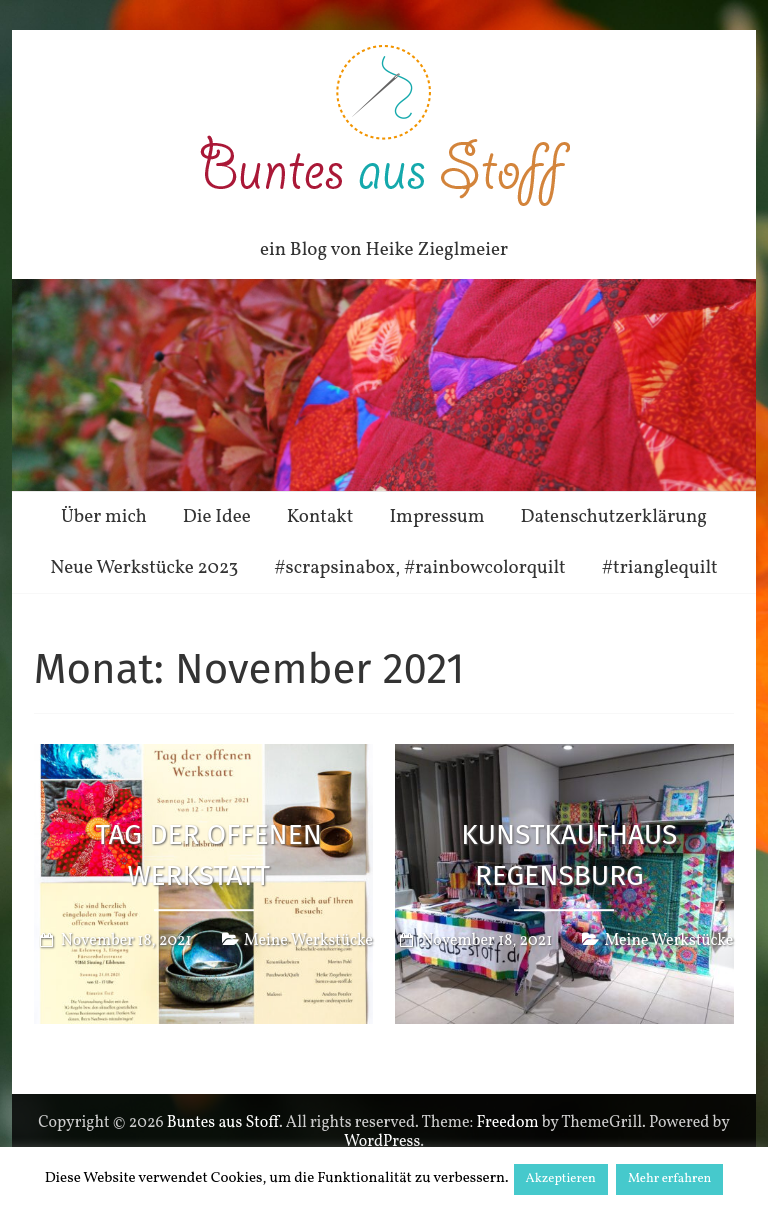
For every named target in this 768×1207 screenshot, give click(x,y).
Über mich (104, 517)
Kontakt (320, 517)
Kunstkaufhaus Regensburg (569, 855)
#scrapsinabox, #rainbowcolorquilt (419, 568)
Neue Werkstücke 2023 (144, 568)
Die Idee (217, 517)
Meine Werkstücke (308, 942)
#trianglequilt (660, 568)
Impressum (436, 517)
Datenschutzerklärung (614, 517)
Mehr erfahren (669, 1179)
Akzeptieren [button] (561, 1179)
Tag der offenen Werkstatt (208, 855)
